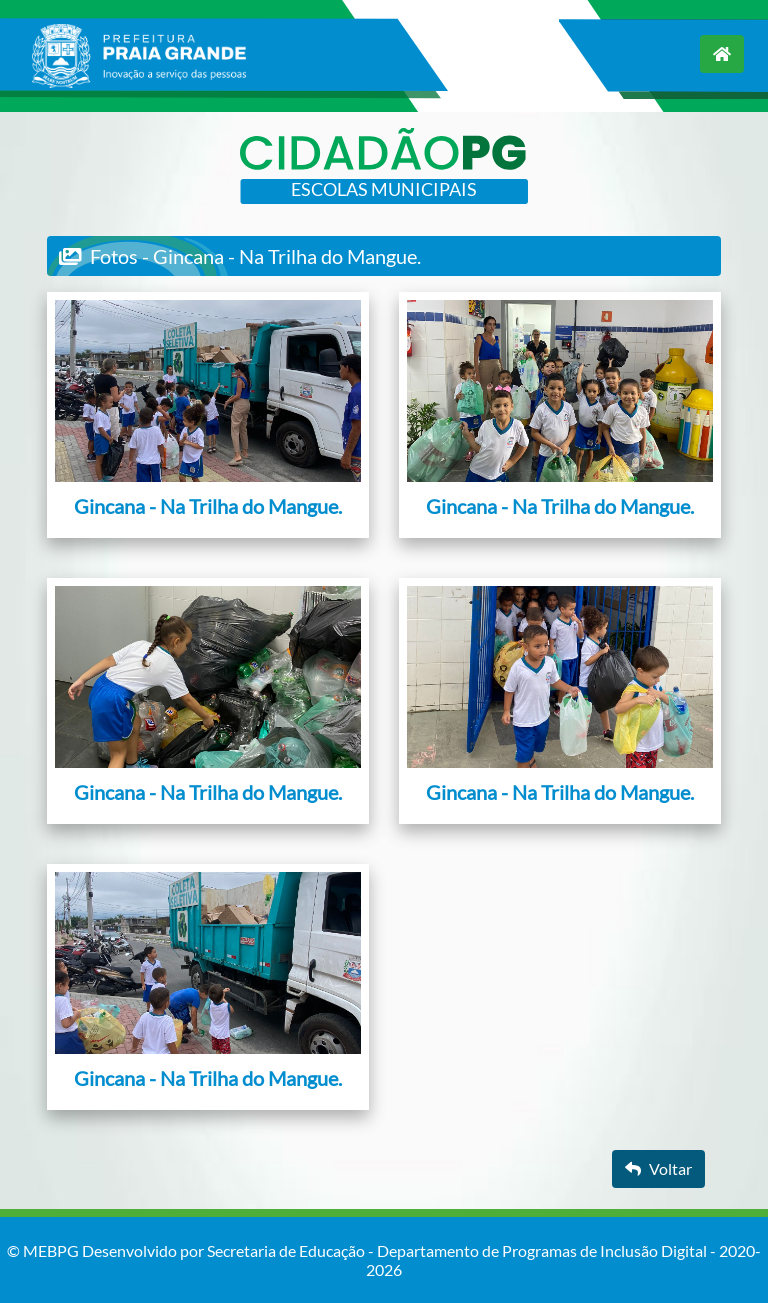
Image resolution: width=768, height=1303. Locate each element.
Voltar (658, 1168)
